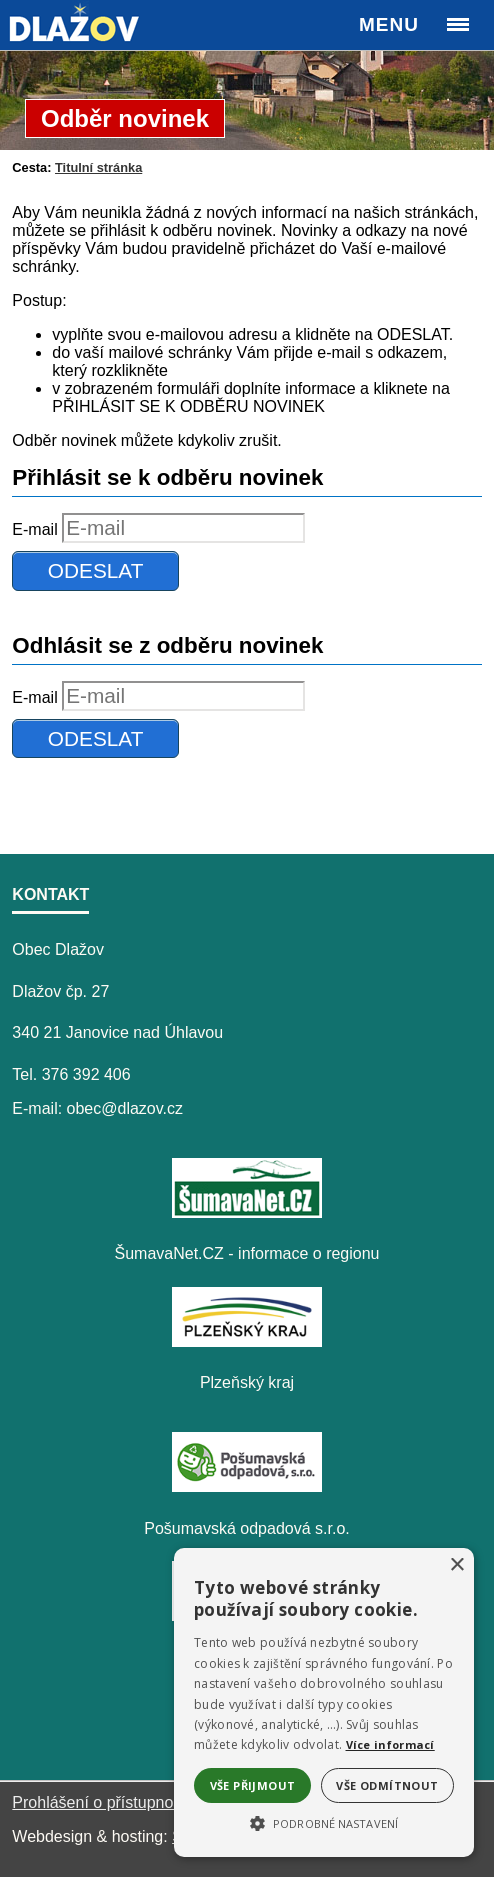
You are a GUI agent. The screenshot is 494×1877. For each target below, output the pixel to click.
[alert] (324, 1702)
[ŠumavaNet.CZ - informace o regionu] (247, 1212)
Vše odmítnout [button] (387, 1785)
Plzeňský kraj (247, 1382)
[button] (324, 1822)
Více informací (390, 1744)
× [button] (456, 1565)
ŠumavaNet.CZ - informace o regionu (247, 1253)
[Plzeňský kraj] (247, 1341)
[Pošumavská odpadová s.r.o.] (247, 1486)
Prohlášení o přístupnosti (100, 1802)
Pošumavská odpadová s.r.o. (246, 1528)
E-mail (34, 529)
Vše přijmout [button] (253, 1785)
